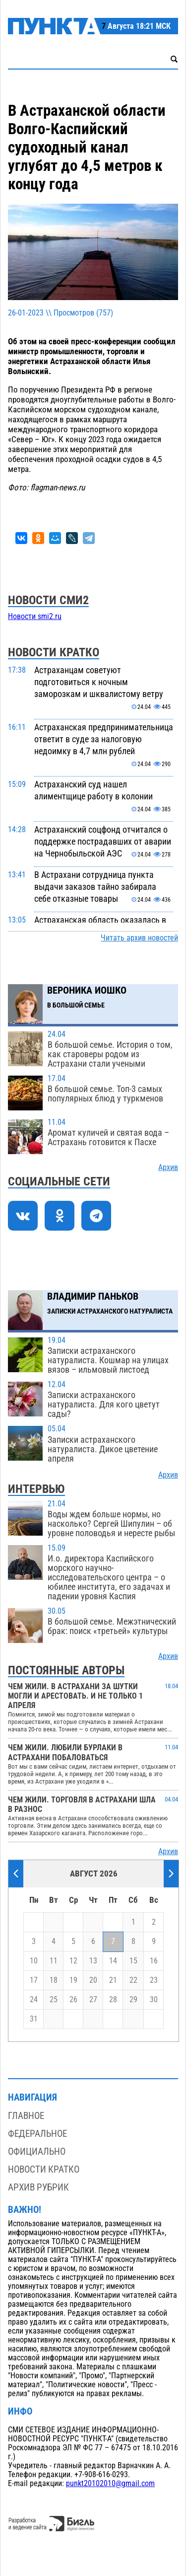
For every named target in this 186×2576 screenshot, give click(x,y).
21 (113, 1980)
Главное (26, 2115)
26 (73, 1999)
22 (133, 1980)
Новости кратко (43, 2169)
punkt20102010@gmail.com (110, 2483)
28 (113, 1999)
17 (34, 1980)
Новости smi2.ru (35, 616)
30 (154, 1999)
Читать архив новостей (139, 938)
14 (113, 1960)
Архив (168, 1167)
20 (93, 1980)
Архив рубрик (38, 2187)
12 (73, 1960)
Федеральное (37, 2133)
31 (34, 2019)
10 (34, 1960)
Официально (36, 2151)
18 (54, 1980)
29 (133, 1999)
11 (54, 1960)
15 (133, 1960)
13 (93, 1960)
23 (154, 1980)
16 (154, 1960)
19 (73, 1980)
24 (34, 1999)
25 (54, 1999)
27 (93, 1999)
